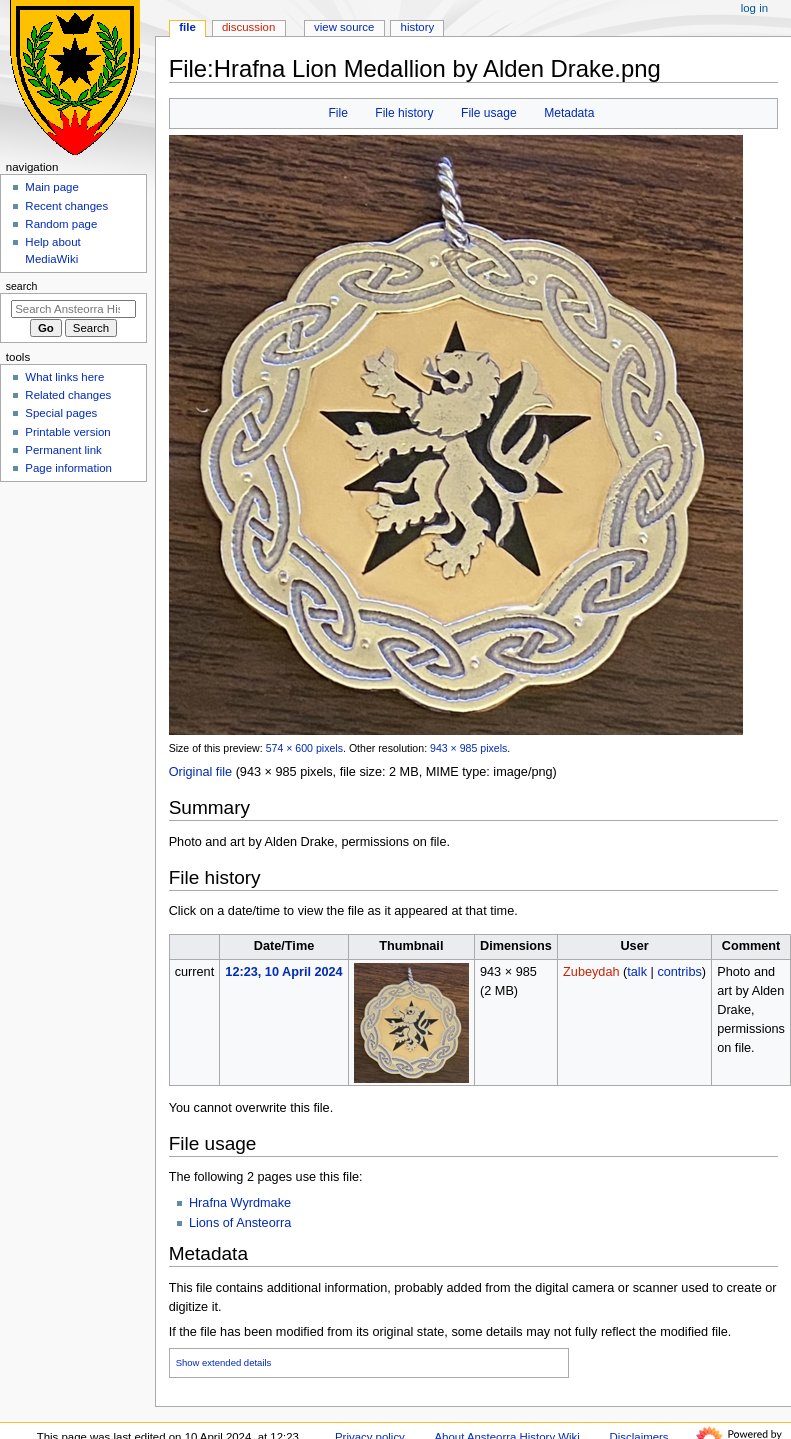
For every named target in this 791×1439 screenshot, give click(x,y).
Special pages (61, 413)
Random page (61, 224)
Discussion (248, 27)
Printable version (67, 432)
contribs (679, 972)
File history (404, 113)
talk (637, 972)
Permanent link (63, 450)
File (337, 113)
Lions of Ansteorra (240, 1223)
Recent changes (66, 206)
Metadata (569, 113)
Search (22, 286)
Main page (52, 187)
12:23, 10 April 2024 (283, 972)
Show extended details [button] (224, 1362)
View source (344, 27)
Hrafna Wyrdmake (240, 1203)
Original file (200, 772)
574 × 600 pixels (304, 748)
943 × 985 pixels (468, 748)
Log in (754, 8)
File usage (489, 113)
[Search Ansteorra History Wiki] (73, 309)
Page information (68, 468)
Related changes (68, 395)
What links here (64, 377)
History (418, 27)
